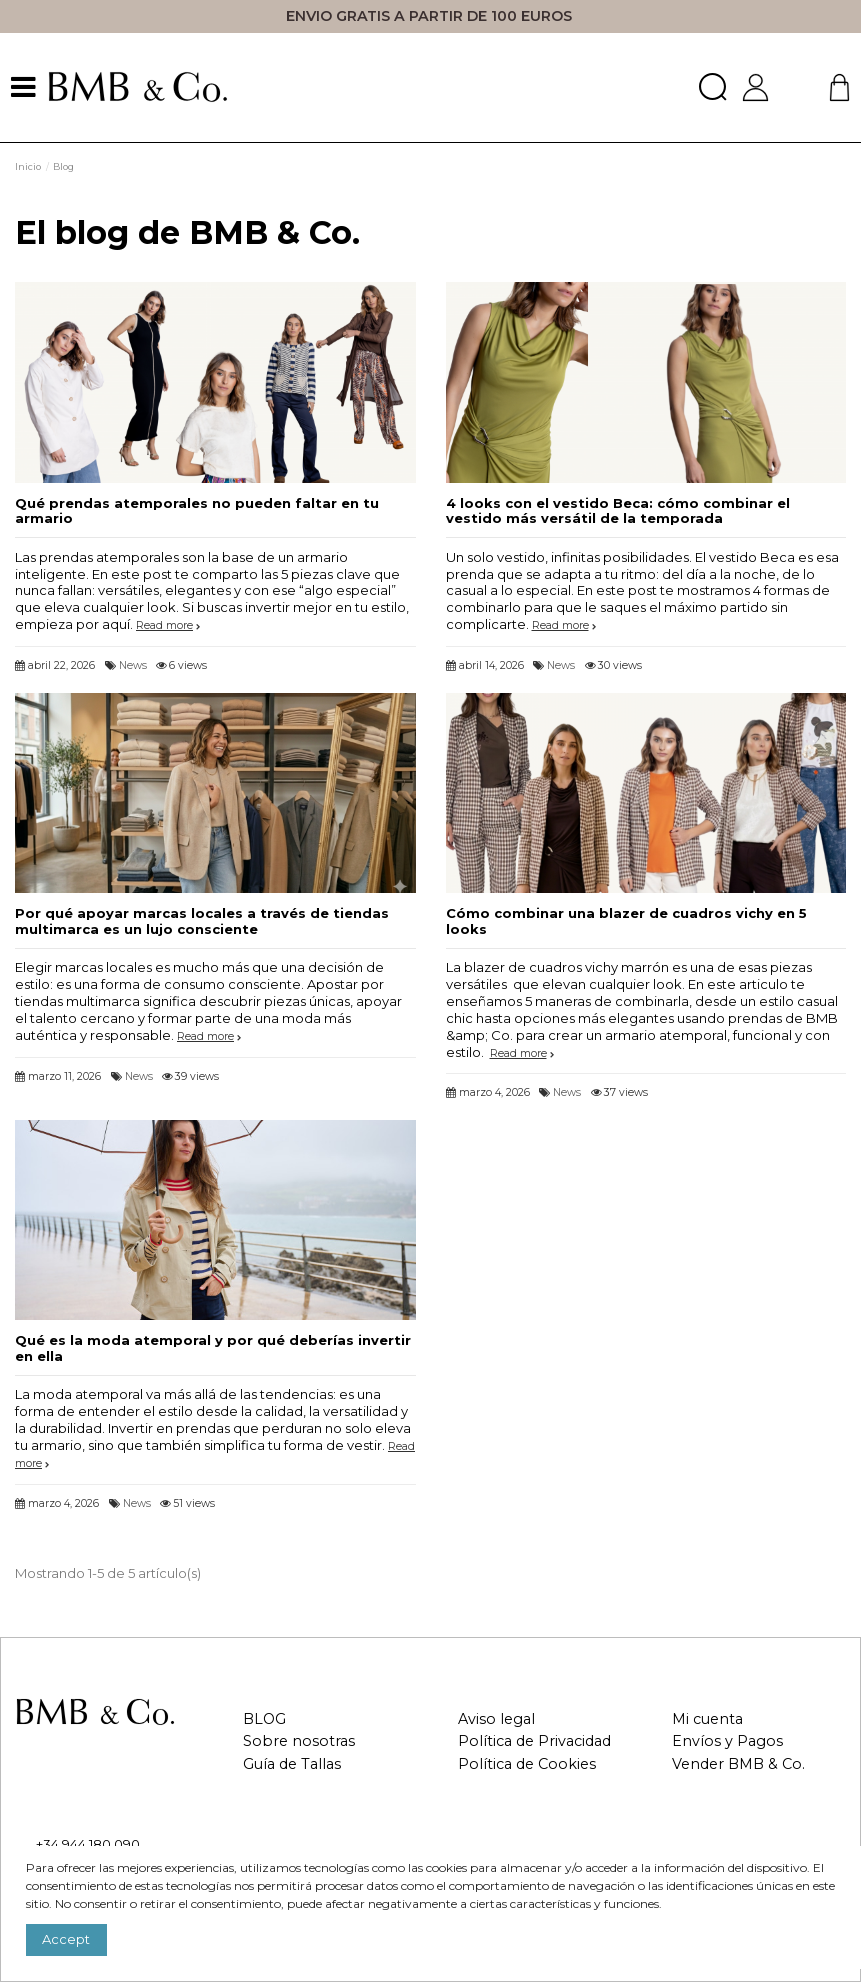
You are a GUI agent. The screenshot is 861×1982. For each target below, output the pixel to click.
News (133, 665)
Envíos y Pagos (727, 1741)
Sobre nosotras (299, 1741)
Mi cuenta (707, 1719)
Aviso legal (496, 1719)
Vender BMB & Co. (738, 1764)
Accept (66, 1939)
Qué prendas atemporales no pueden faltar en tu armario (197, 511)
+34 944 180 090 (88, 1844)
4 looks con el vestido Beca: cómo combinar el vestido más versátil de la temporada (618, 511)
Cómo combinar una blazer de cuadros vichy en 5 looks (626, 921)
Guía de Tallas (292, 1764)
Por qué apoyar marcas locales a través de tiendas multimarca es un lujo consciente (202, 921)
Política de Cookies (527, 1764)
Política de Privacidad (534, 1741)
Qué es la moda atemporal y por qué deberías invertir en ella (213, 1348)
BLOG (264, 1719)
